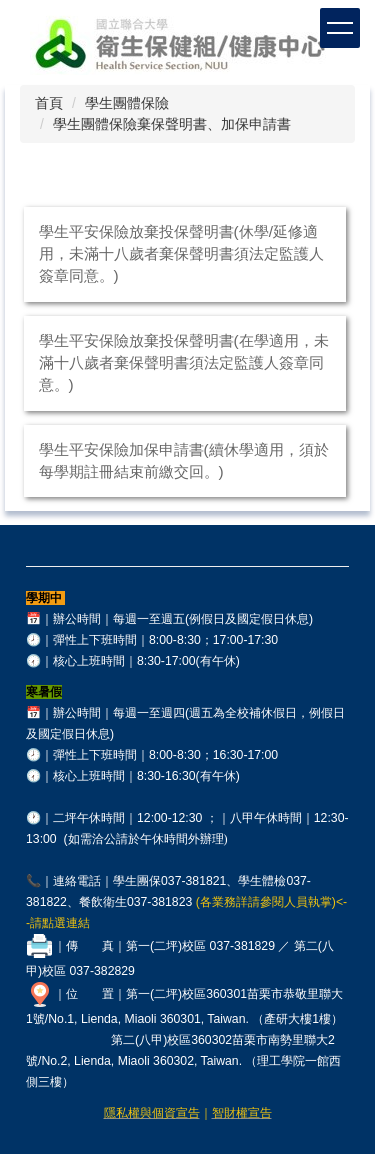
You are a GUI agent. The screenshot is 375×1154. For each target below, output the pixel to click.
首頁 (49, 103)
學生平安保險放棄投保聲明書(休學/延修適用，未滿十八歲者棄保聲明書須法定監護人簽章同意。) (181, 253)
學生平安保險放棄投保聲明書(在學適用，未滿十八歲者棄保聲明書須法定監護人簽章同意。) (184, 362)
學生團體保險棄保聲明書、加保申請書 (172, 124)
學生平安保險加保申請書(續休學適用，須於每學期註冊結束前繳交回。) (184, 460)
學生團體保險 (127, 103)
